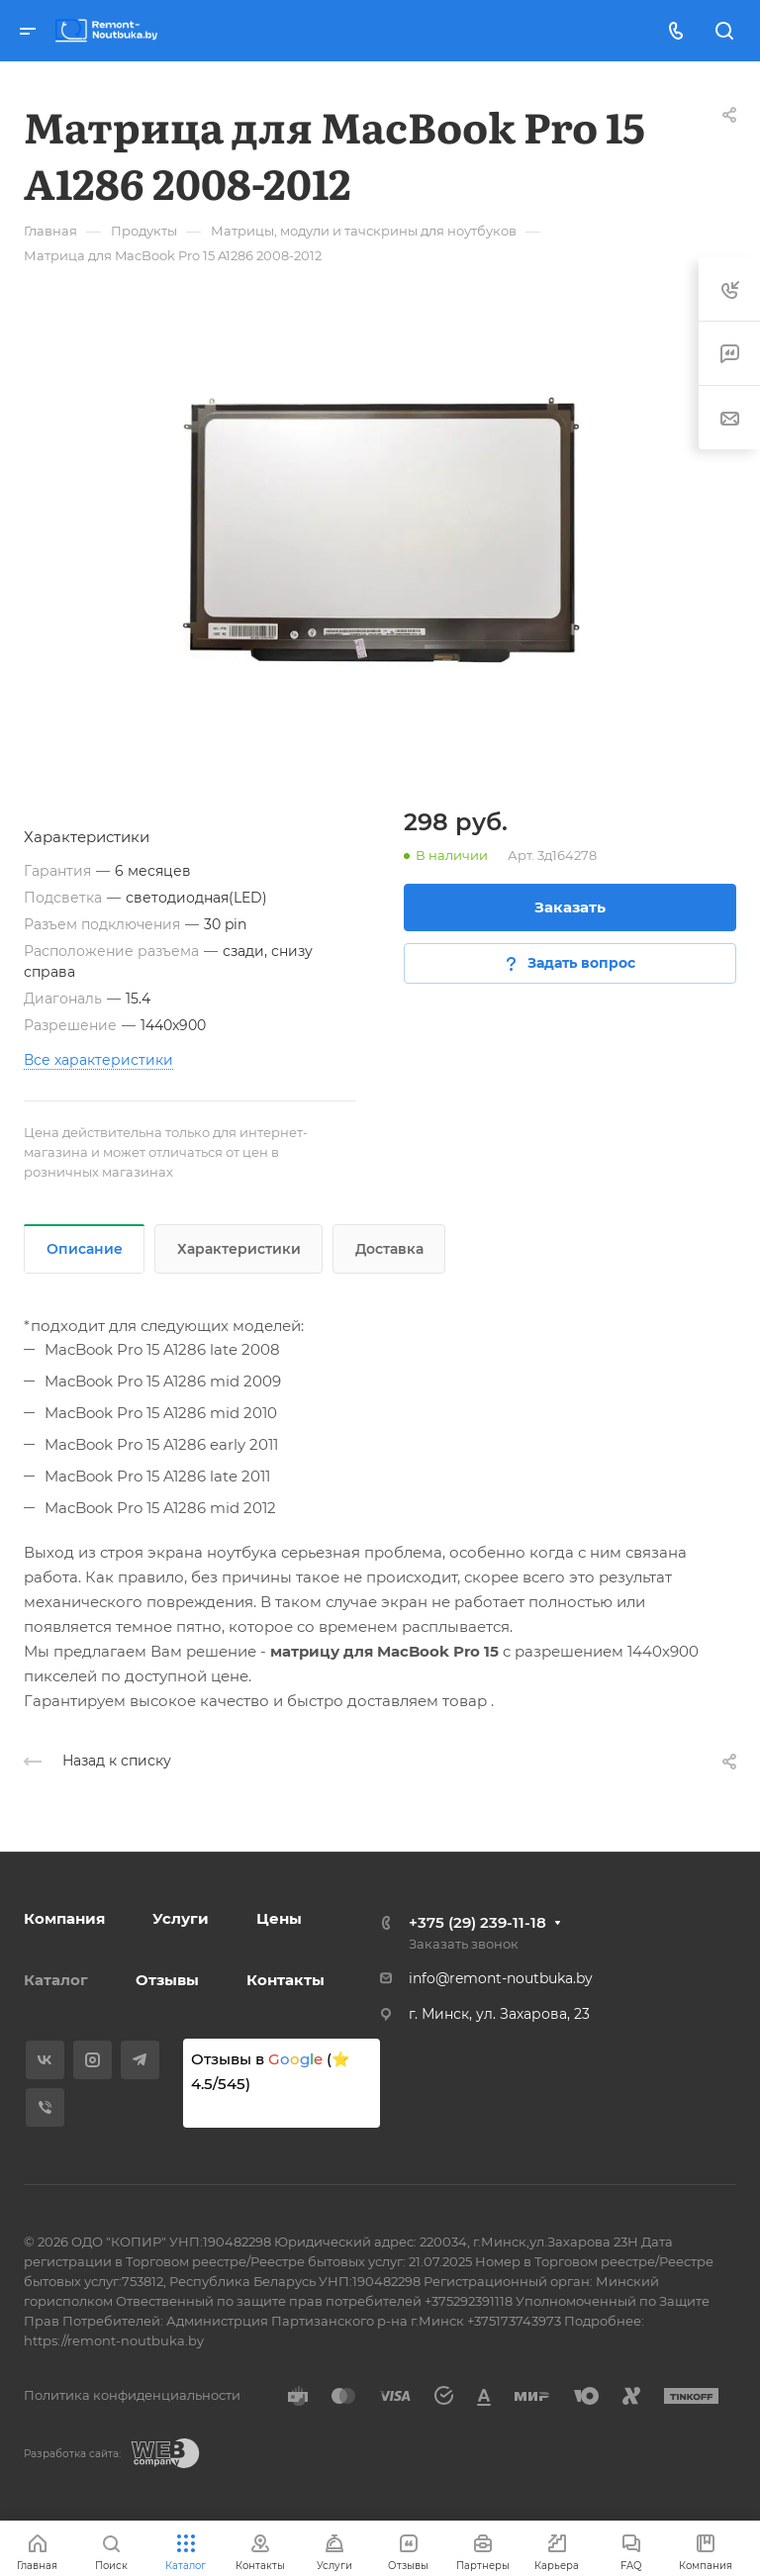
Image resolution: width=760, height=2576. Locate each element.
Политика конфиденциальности (132, 2395)
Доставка (389, 1249)
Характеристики (239, 1249)
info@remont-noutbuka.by (501, 1978)
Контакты (285, 1979)
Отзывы (167, 1979)
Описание (85, 1249)
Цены (279, 1918)
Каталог (56, 1979)
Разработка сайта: (72, 2453)
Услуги (180, 1918)
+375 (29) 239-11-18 (477, 1922)
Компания (64, 1918)
